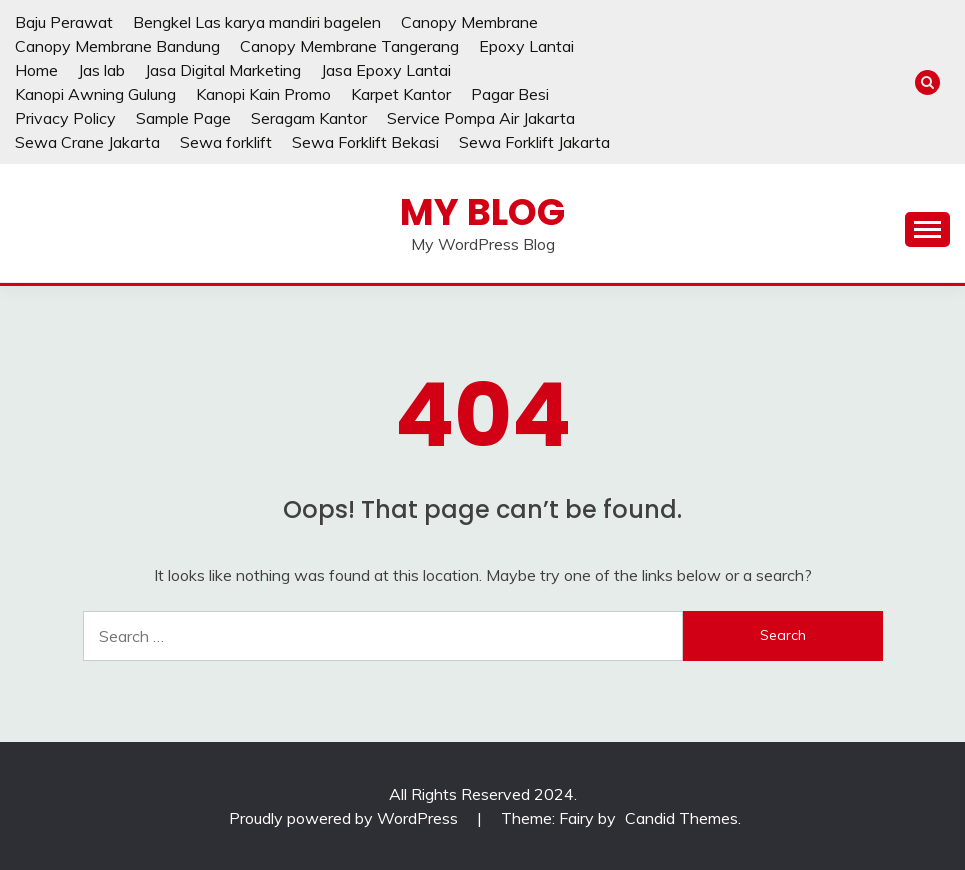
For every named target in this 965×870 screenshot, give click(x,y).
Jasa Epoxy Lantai (386, 70)
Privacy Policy (65, 118)
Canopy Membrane (469, 22)
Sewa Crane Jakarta (87, 142)
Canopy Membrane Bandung (117, 46)
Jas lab (101, 70)
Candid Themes (681, 818)
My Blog (482, 212)
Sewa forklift (226, 142)
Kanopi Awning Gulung (95, 94)
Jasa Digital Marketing (223, 70)
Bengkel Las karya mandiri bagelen (257, 22)
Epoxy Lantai (526, 46)
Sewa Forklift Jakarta (534, 142)
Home (36, 70)
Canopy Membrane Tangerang (349, 46)
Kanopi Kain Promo (263, 94)
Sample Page (183, 118)
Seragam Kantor (309, 118)
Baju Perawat (64, 22)
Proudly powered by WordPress (345, 818)
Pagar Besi (510, 94)
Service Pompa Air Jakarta (481, 118)
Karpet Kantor (401, 94)
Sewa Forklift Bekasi (365, 142)
